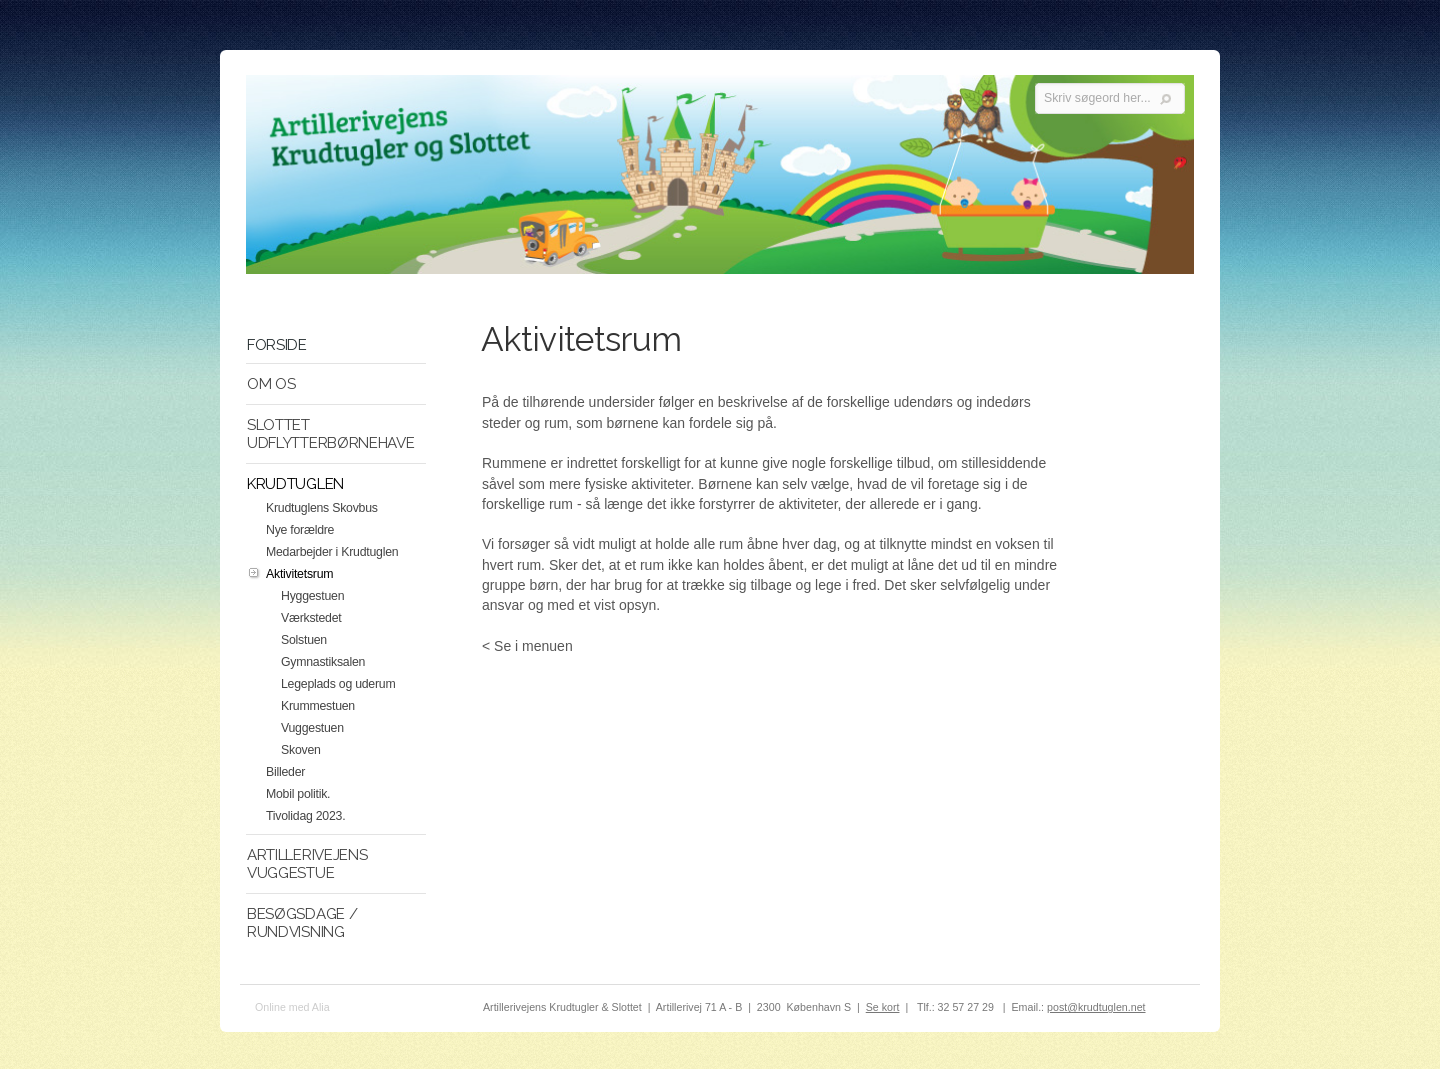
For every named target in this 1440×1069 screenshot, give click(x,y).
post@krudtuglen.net (1096, 1007)
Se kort (883, 1007)
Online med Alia (292, 1007)
